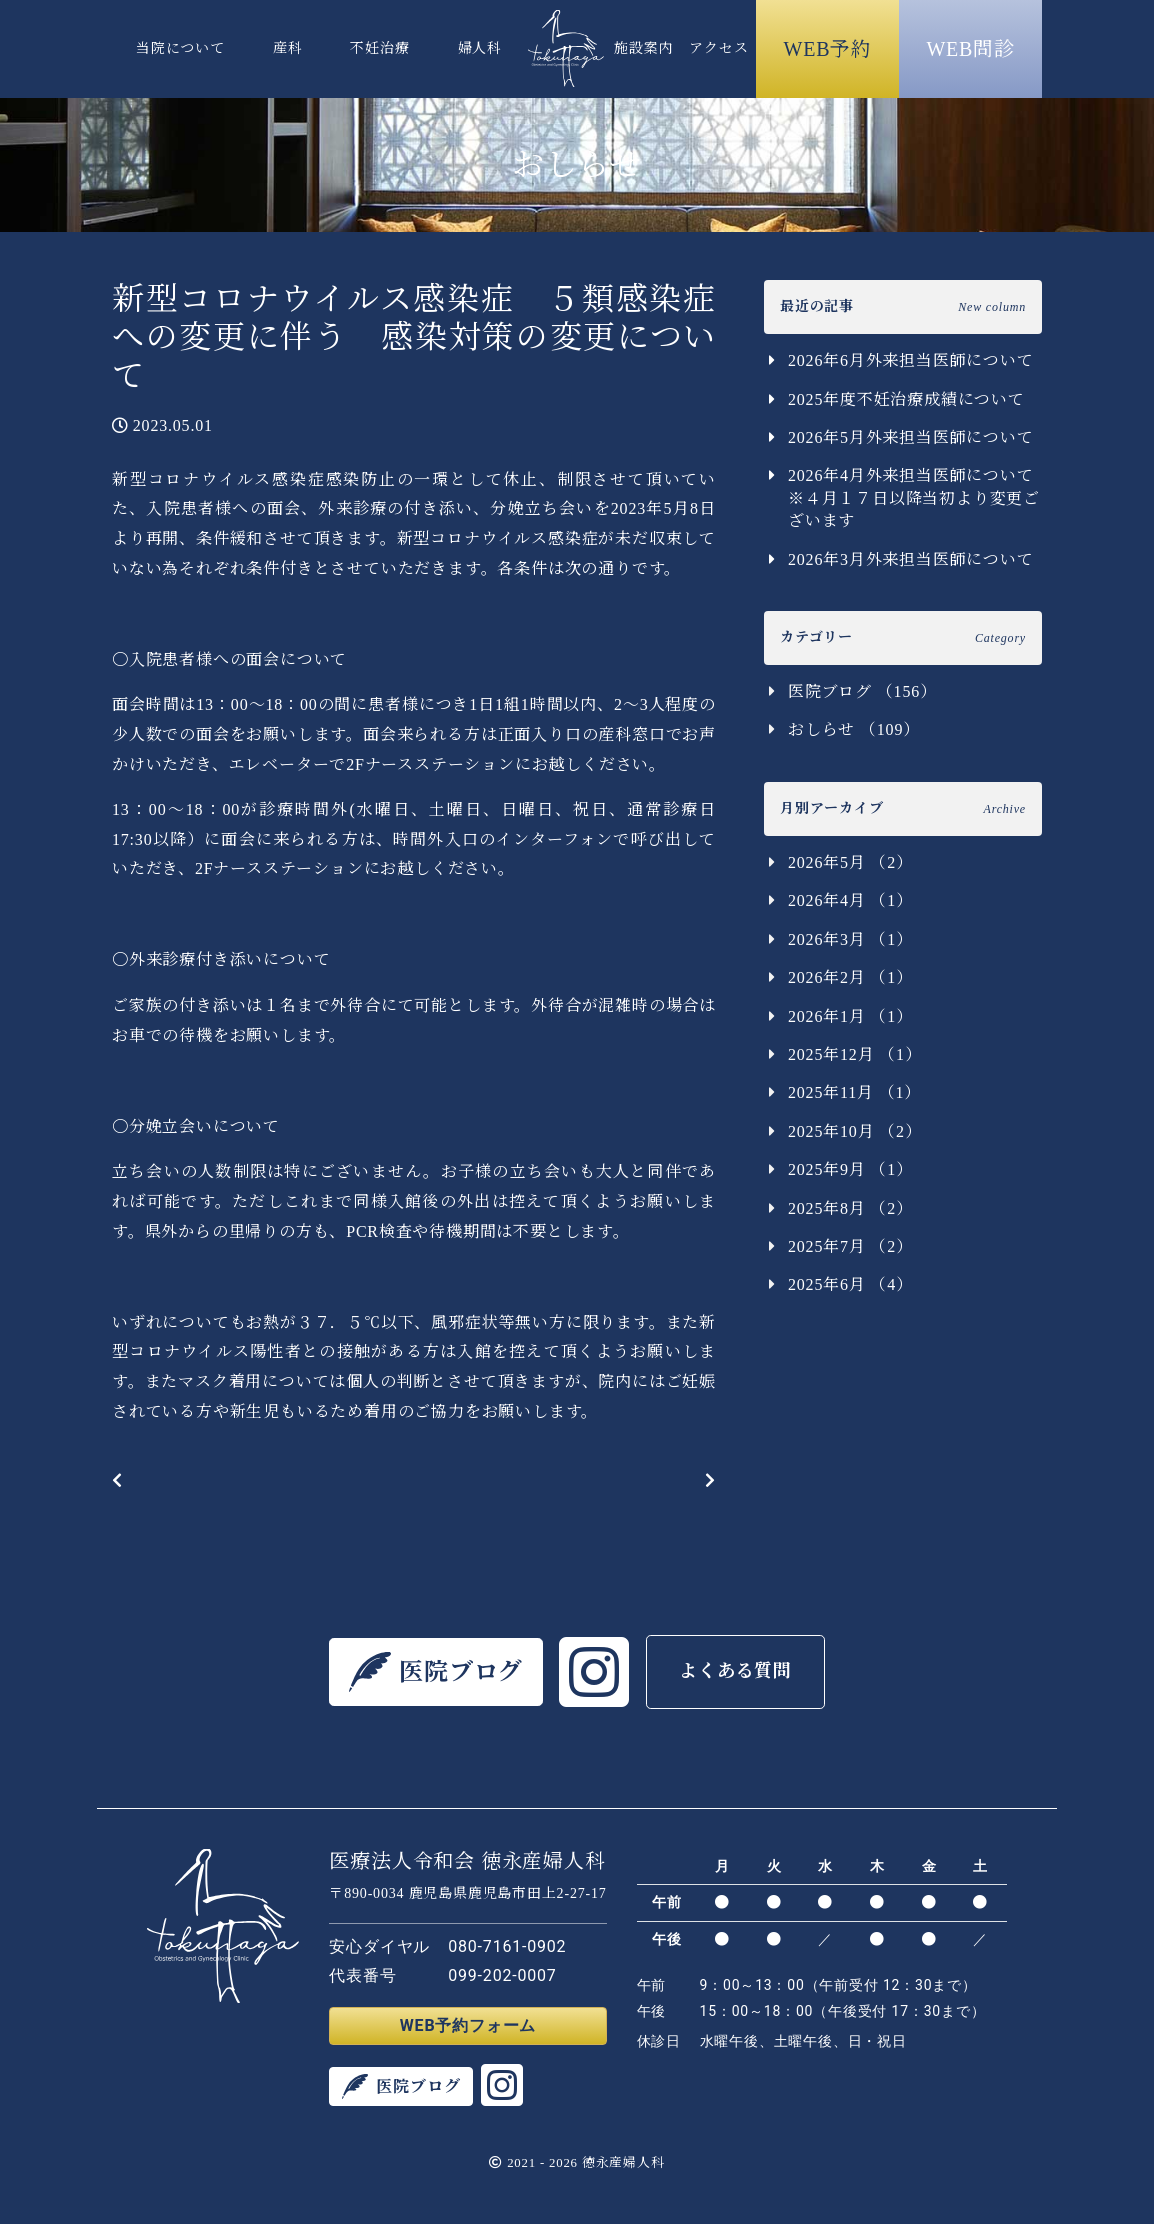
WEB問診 (970, 49)
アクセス (718, 48)
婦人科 (480, 48)
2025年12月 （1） (855, 1054)
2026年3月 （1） (850, 939)
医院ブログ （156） (862, 691)
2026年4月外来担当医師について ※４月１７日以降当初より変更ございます (915, 498)
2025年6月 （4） (850, 1284)
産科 (288, 48)
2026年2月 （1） (850, 977)
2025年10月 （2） (855, 1131)
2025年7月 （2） (850, 1246)
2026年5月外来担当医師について (911, 437)
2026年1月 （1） (850, 1016)
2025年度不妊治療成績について (906, 399)
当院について (180, 48)
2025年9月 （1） (850, 1169)
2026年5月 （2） (850, 862)
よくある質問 (735, 1671)
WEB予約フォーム (468, 2025)
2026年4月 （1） (850, 900)
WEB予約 (828, 49)
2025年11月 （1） (854, 1092)
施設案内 (643, 48)
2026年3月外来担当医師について (911, 559)
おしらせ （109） (854, 729)
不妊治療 (379, 48)
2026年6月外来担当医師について (911, 360)
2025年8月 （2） (850, 1208)
